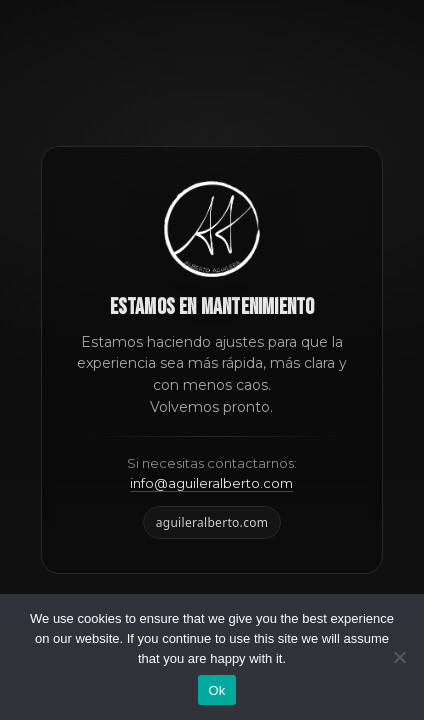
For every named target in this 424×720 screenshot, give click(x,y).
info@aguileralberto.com (211, 483)
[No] (399, 657)
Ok (216, 690)
